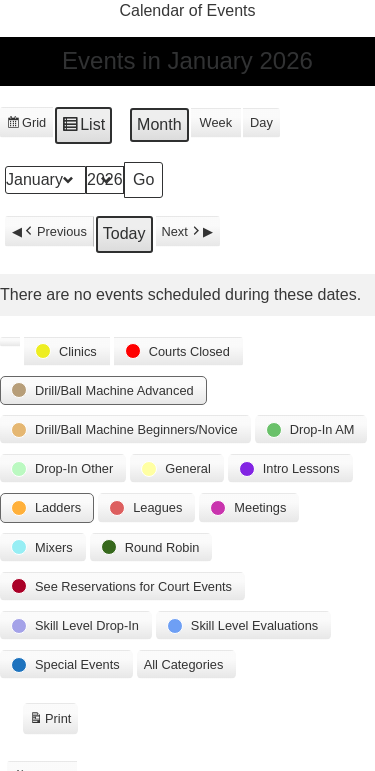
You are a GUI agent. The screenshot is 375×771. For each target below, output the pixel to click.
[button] (10, 342)
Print (50, 722)
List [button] (83, 128)
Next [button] (182, 231)
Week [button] (216, 123)
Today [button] (124, 234)
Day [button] (261, 123)
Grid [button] (26, 125)
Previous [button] (54, 231)
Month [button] (159, 125)
